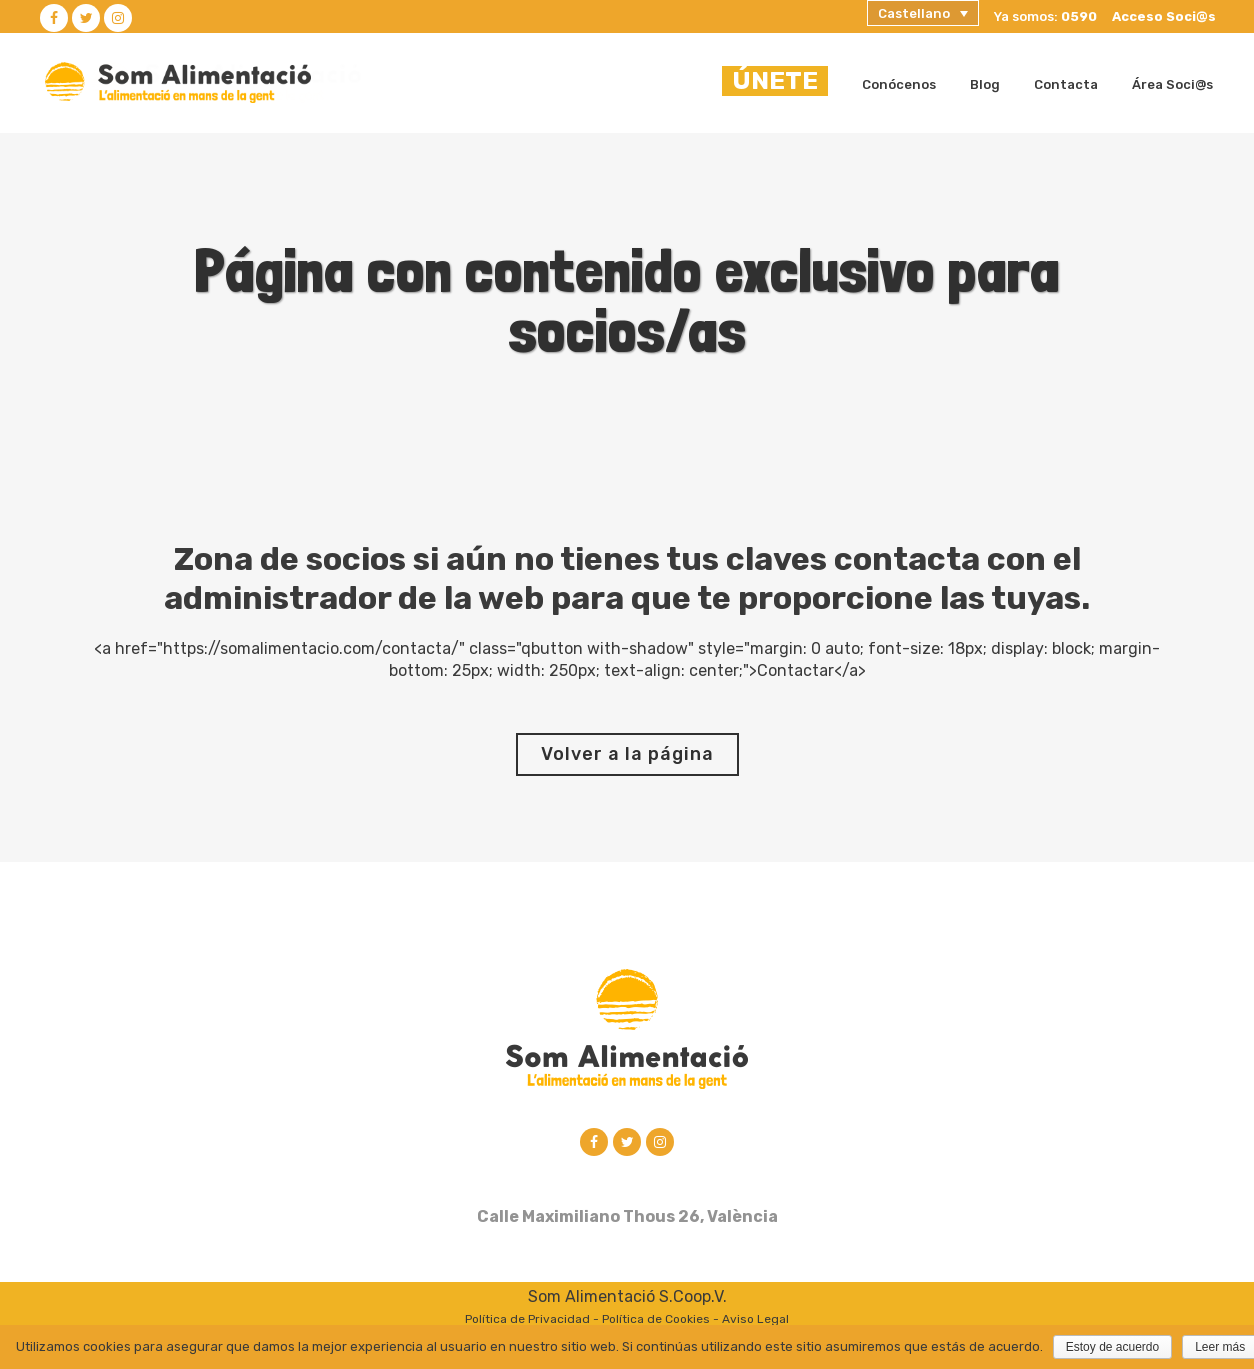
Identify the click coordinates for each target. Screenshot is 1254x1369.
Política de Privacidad (527, 1321)
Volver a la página (627, 754)
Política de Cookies (656, 1321)
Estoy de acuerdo (1112, 1347)
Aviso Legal (755, 1321)
